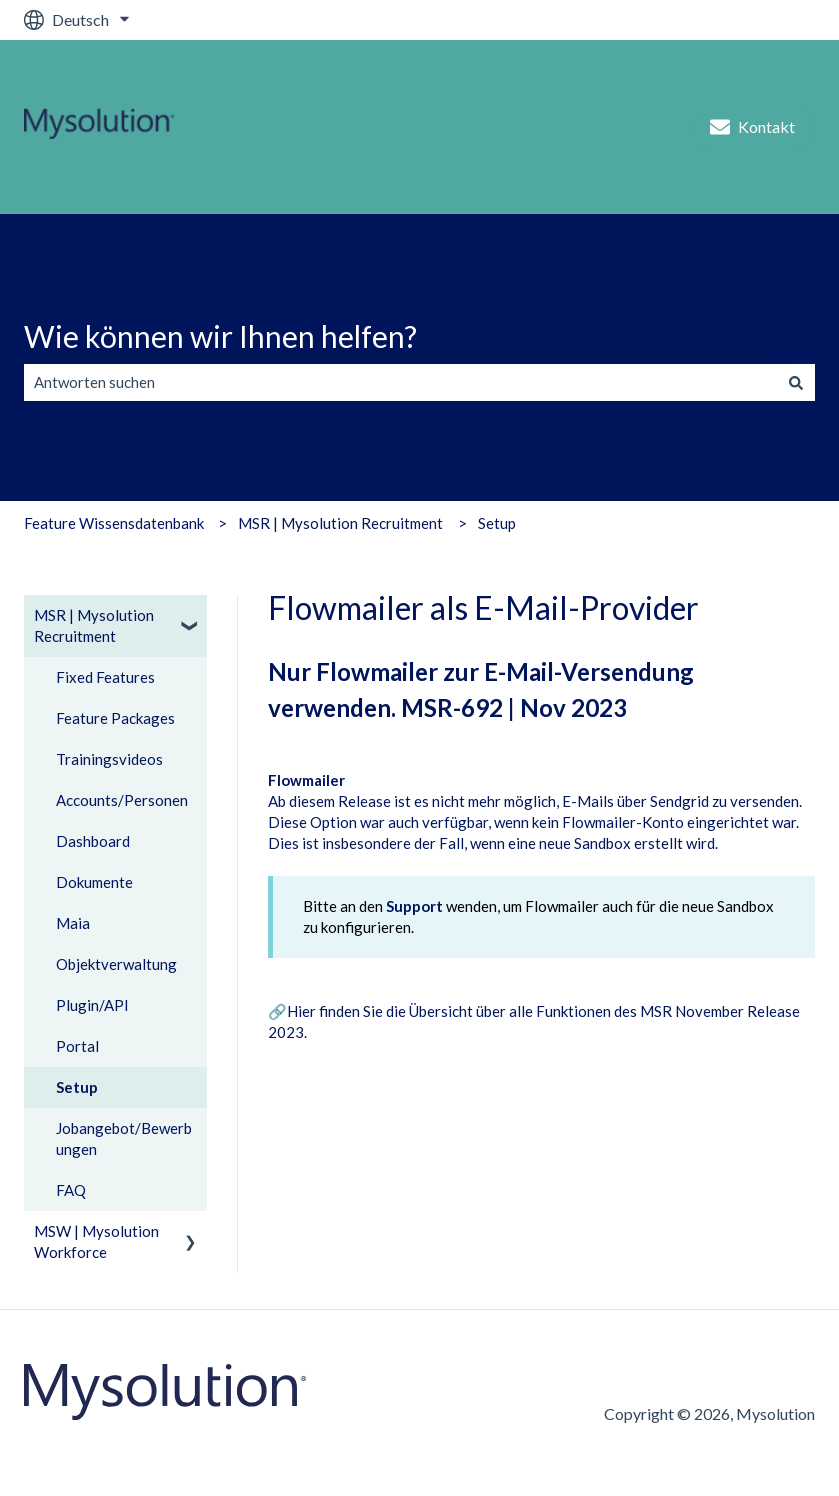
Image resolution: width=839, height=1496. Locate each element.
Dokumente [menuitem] (94, 882)
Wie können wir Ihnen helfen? (220, 336)
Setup (497, 523)
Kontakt (752, 127)
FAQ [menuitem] (71, 1190)
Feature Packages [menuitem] (115, 718)
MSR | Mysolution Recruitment (340, 523)
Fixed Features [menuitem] (105, 677)
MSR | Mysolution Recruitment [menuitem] (94, 625)
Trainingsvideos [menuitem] (109, 759)
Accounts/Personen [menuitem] (122, 800)
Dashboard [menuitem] (93, 841)
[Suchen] (796, 382)
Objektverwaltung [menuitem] (116, 964)
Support (414, 906)
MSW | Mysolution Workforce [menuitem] (96, 1241)
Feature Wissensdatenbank (114, 523)
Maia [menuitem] (73, 923)
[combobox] (400, 382)
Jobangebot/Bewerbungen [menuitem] (124, 1138)
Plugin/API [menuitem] (92, 1005)
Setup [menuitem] (77, 1087)
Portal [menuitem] (77, 1046)
